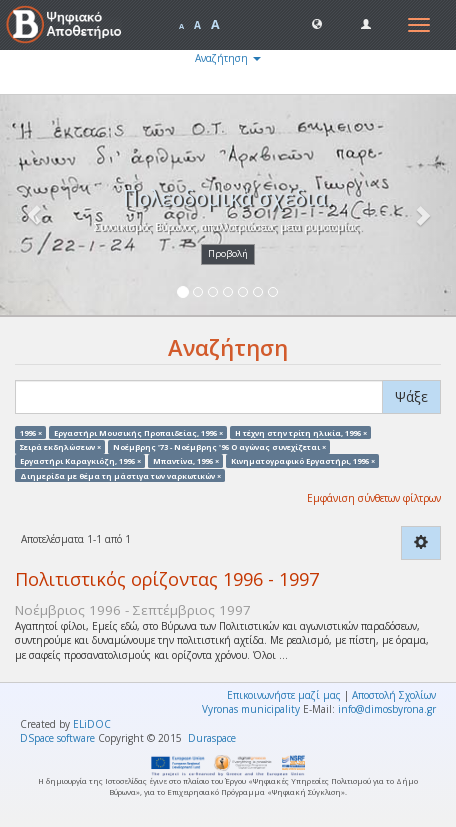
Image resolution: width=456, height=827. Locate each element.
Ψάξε (411, 396)
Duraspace (212, 738)
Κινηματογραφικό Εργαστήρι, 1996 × (303, 461)
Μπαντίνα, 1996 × (186, 461)
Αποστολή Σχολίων (394, 695)
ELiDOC (92, 724)
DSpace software (57, 738)
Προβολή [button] (228, 253)
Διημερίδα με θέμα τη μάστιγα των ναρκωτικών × (120, 475)
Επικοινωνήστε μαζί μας (284, 695)
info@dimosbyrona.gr (387, 709)
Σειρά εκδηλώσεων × (60, 446)
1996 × (31, 432)
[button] (317, 23)
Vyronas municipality (251, 709)
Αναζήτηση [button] (228, 58)
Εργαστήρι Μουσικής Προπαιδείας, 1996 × (138, 432)
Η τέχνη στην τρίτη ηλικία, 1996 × (301, 432)
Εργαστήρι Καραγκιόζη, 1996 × (80, 461)
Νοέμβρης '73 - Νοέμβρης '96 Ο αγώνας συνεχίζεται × (219, 446)
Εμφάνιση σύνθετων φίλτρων (374, 498)
